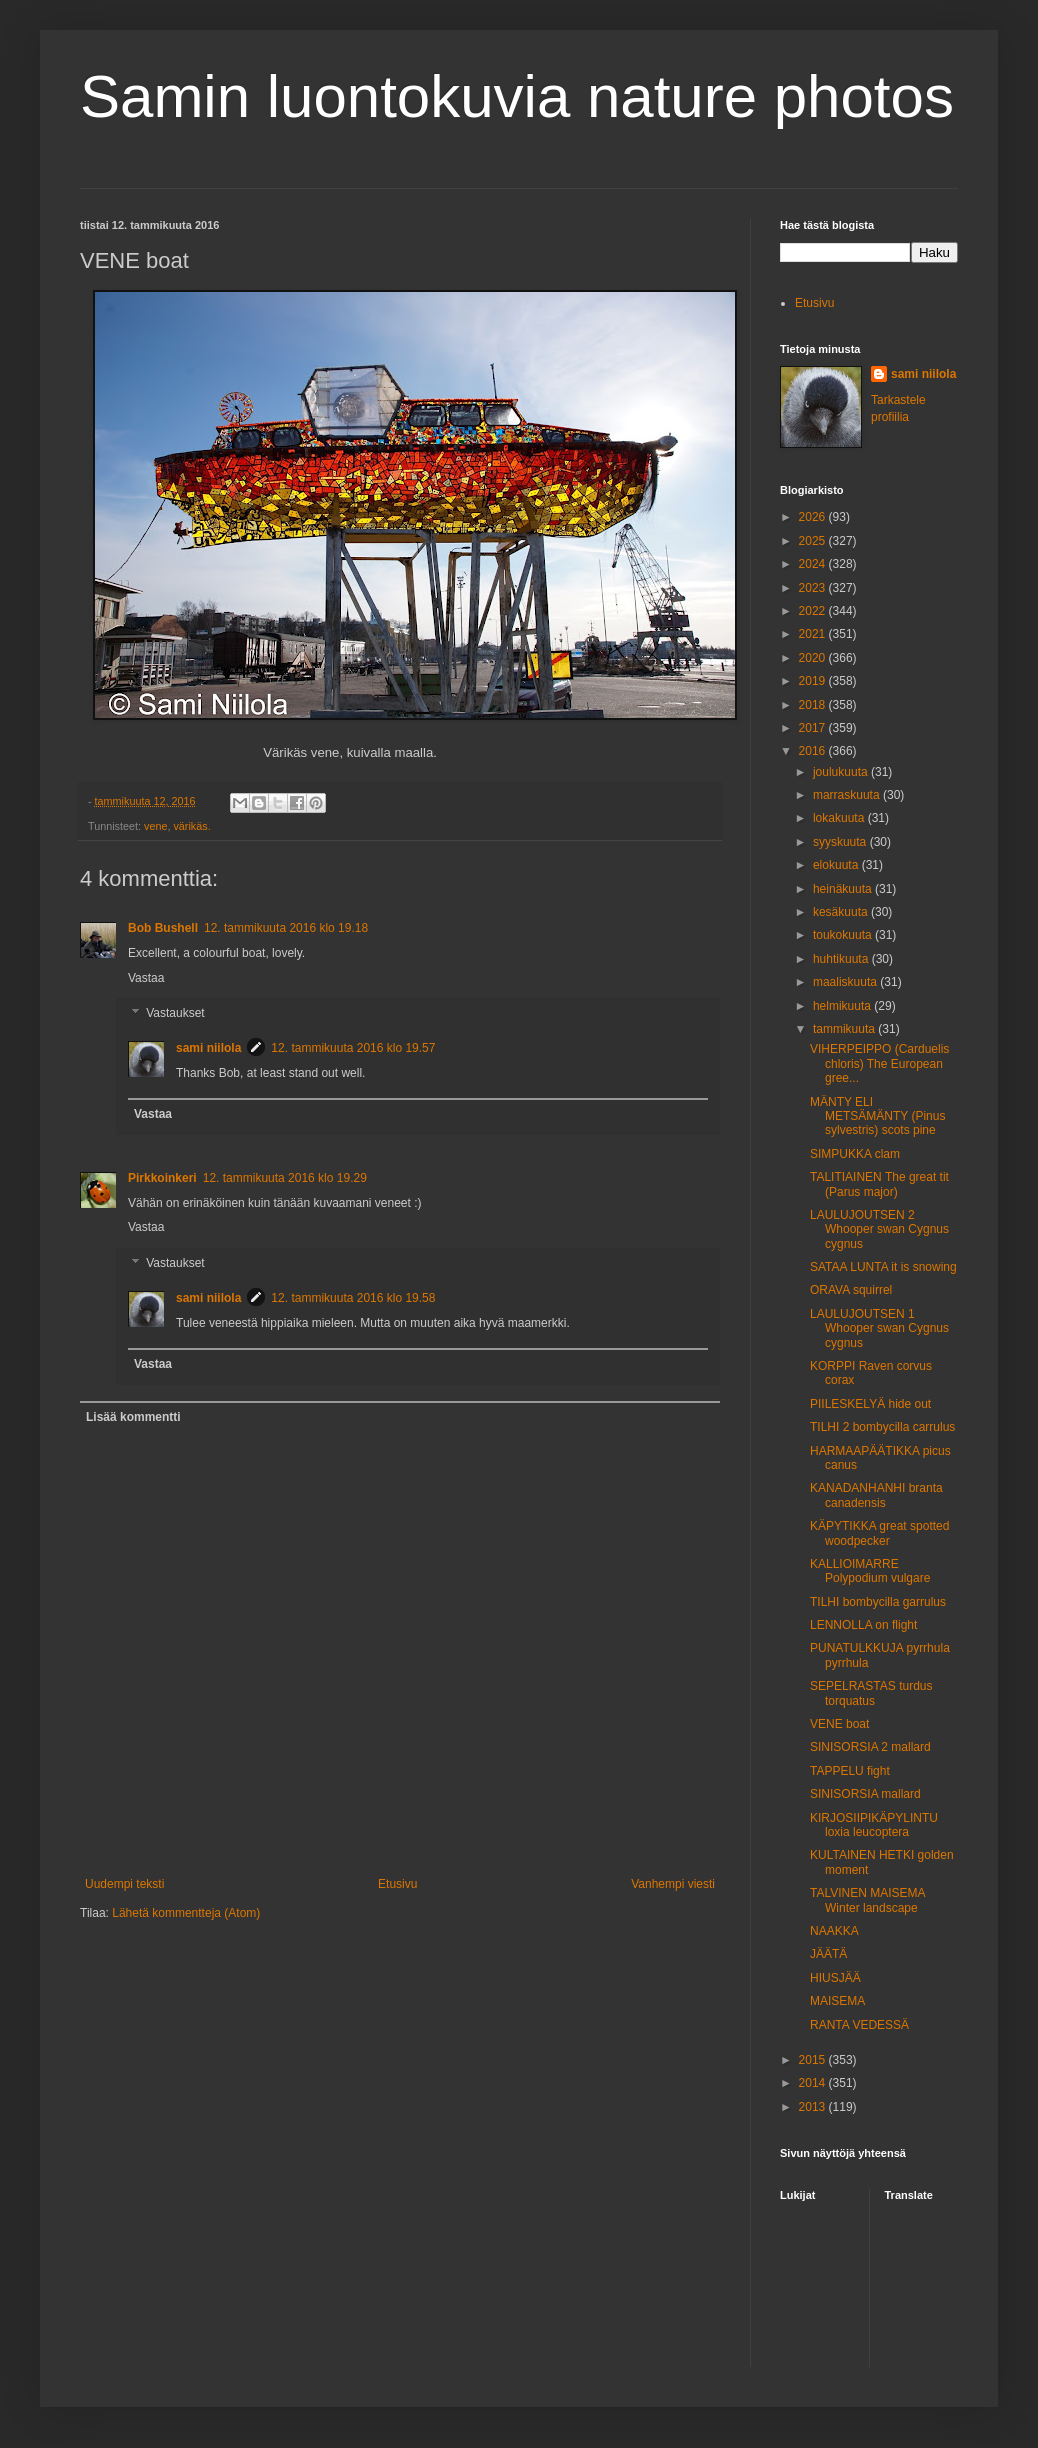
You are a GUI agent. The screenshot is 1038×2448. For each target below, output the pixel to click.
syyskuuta (841, 842)
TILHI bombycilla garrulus (878, 1602)
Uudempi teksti (124, 1884)
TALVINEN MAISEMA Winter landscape (867, 1900)
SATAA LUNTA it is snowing (883, 1267)
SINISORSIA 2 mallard (870, 1747)
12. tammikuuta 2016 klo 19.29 (285, 1178)
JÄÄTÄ (828, 1954)
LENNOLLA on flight (863, 1625)
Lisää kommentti (133, 1417)
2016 (814, 751)
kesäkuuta (842, 912)
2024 (814, 564)
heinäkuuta (844, 889)
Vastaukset (175, 1014)
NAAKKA (834, 1931)
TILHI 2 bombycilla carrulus (882, 1427)
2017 (814, 728)
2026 (814, 517)
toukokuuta (844, 935)
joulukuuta (842, 772)
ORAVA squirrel (851, 1290)
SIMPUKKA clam (855, 1154)
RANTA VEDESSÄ (859, 2025)
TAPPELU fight (850, 1771)
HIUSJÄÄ (835, 1978)
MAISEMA (837, 2001)
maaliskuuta (846, 982)
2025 (814, 541)
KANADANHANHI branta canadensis (876, 1495)
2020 (814, 658)
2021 (814, 634)
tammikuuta (845, 1029)
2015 (814, 2060)
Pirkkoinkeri (162, 1178)
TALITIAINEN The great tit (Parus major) (879, 1184)
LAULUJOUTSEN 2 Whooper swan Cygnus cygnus (879, 1229)
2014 (814, 2083)
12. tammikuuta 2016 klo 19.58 (353, 1298)
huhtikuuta (842, 959)
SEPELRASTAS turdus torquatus (871, 1693)
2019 (814, 681)
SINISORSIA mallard (865, 1794)
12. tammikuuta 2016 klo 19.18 (286, 928)
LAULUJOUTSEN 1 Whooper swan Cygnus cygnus (879, 1328)
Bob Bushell (163, 928)
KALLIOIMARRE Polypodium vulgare (870, 1571)
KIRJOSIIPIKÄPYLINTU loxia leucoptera (874, 1825)
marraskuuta (848, 795)
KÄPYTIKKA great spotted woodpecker (879, 1533)
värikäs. (191, 826)
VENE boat (839, 1724)
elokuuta (837, 865)
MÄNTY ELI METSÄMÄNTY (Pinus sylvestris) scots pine (877, 1116)
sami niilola (208, 1048)
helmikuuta (843, 1006)
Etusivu (397, 1884)
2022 (814, 611)
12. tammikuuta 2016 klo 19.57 (353, 1048)
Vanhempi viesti (673, 1884)
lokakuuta (840, 818)
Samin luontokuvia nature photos (517, 96)
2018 (814, 705)
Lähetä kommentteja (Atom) (186, 1913)
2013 (814, 2107)
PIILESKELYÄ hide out (870, 1404)
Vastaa (146, 978)
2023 (814, 588)
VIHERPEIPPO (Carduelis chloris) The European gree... (879, 1063)
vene (155, 826)
